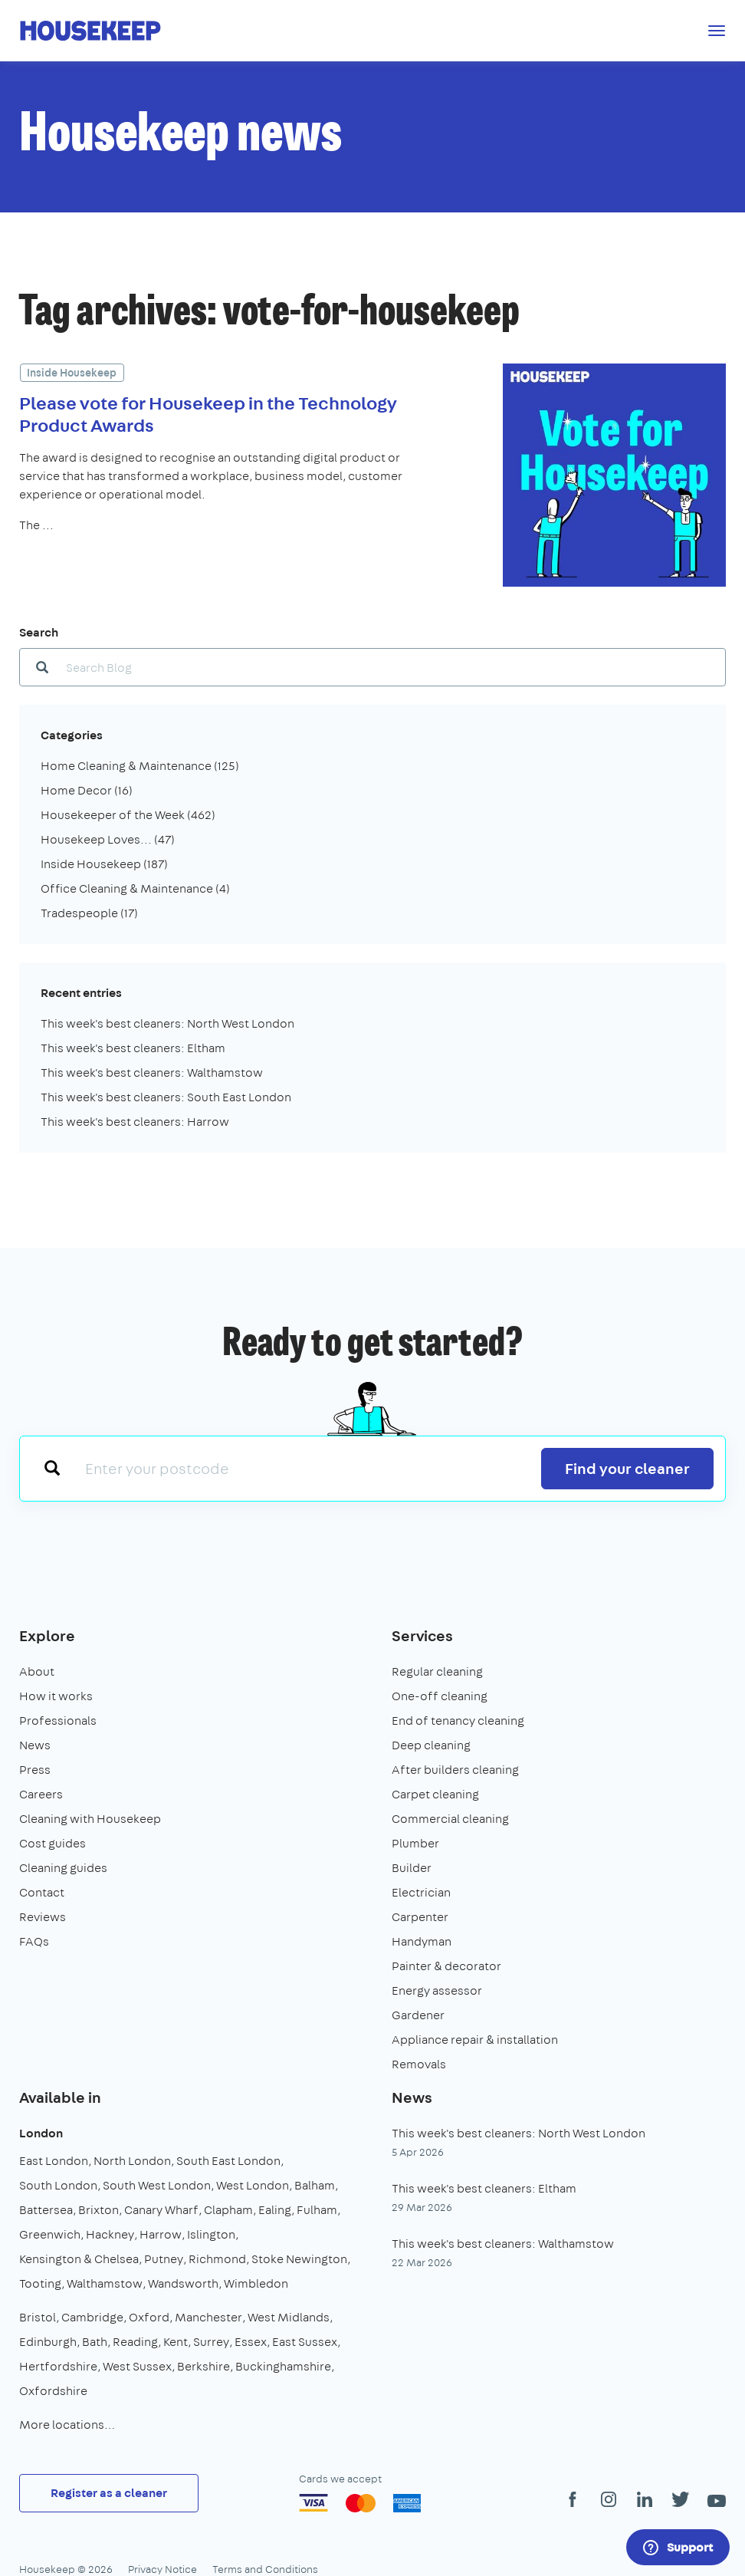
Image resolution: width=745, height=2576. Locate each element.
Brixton (98, 2210)
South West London (157, 2185)
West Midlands (289, 2317)
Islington (211, 2234)
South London (58, 2185)
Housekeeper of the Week (128, 815)
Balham (314, 2185)
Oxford (149, 2317)
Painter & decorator (446, 1966)
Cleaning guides (63, 1868)
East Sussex (304, 2342)
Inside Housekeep (72, 373)
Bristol (37, 2317)
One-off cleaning (439, 1696)
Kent (175, 2342)
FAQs (34, 1941)
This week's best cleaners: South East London (166, 1097)
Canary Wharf (161, 2210)
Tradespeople (89, 913)
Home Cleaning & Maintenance (140, 766)
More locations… (67, 2424)
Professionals (58, 1720)
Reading (135, 2342)
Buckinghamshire (283, 2366)
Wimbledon (256, 2283)
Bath (94, 2342)
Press (35, 1770)
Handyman (421, 1941)
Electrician (421, 1892)
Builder (412, 1868)
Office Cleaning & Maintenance (135, 888)
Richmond (217, 2259)
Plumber (415, 1843)
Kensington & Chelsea (79, 2259)
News (35, 1745)
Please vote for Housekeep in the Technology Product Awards (208, 413)
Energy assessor (437, 1990)
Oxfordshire (53, 2391)
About (36, 1671)
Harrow (160, 2234)
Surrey (211, 2342)
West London (252, 2185)
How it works (56, 1696)
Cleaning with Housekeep (90, 1819)
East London (53, 2161)
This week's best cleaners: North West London (167, 1023)
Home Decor (87, 790)
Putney (163, 2259)
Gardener (418, 2015)
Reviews (42, 1917)
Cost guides (52, 1843)
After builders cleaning (455, 1770)
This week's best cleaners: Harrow (135, 1122)
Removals (419, 2064)
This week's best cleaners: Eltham (133, 1048)
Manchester (208, 2317)
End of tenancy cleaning (458, 1720)
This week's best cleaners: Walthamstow (152, 1072)
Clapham (228, 2210)
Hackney (110, 2234)
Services (422, 1635)
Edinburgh (48, 2342)
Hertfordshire (58, 2366)
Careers (41, 1794)
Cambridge (92, 2317)
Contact (41, 1892)
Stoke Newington (299, 2259)
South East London (228, 2161)
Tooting (40, 2283)
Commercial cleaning (450, 1819)
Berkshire (203, 2366)
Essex (251, 2342)
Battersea (46, 2210)
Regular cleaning (437, 1671)
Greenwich (49, 2234)
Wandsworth (183, 2283)
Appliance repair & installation (475, 2040)
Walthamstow (105, 2283)
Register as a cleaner (109, 2493)
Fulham (317, 2210)
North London (132, 2161)
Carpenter (420, 1917)
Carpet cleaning (435, 1794)
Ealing (274, 2210)
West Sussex (137, 2366)
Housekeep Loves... (108, 839)
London (41, 2133)
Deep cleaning (431, 1745)
